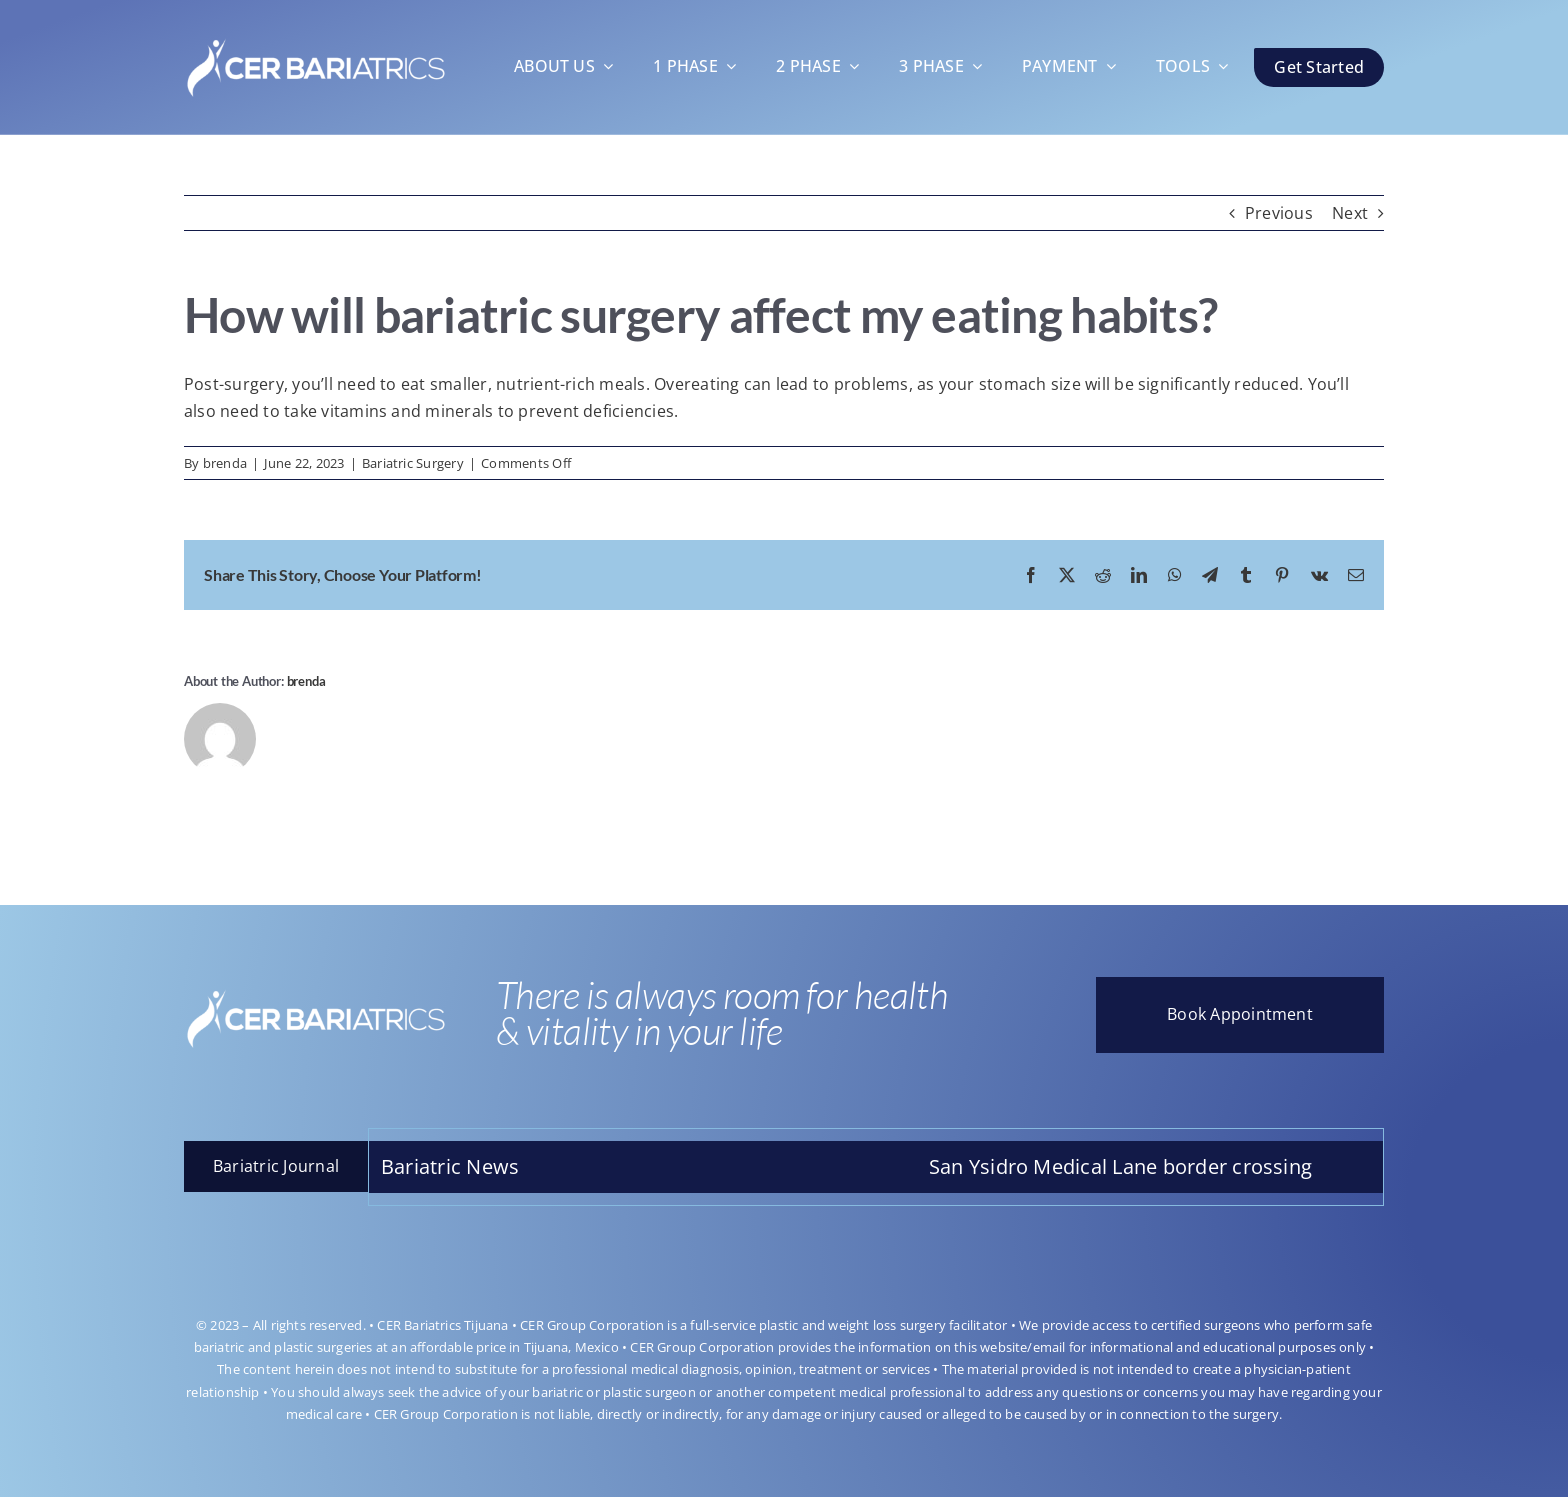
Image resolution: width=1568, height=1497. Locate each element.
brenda (225, 463)
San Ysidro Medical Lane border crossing (1133, 1166)
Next (1350, 213)
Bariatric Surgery (413, 463)
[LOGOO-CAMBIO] (316, 34)
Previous (1279, 213)
